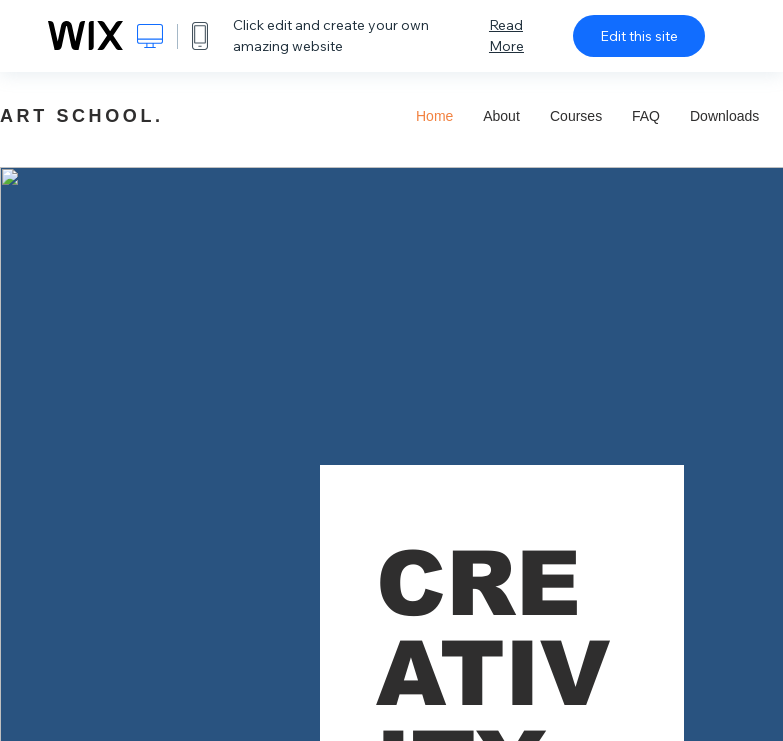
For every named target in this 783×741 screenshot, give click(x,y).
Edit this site (639, 36)
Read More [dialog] (506, 35)
